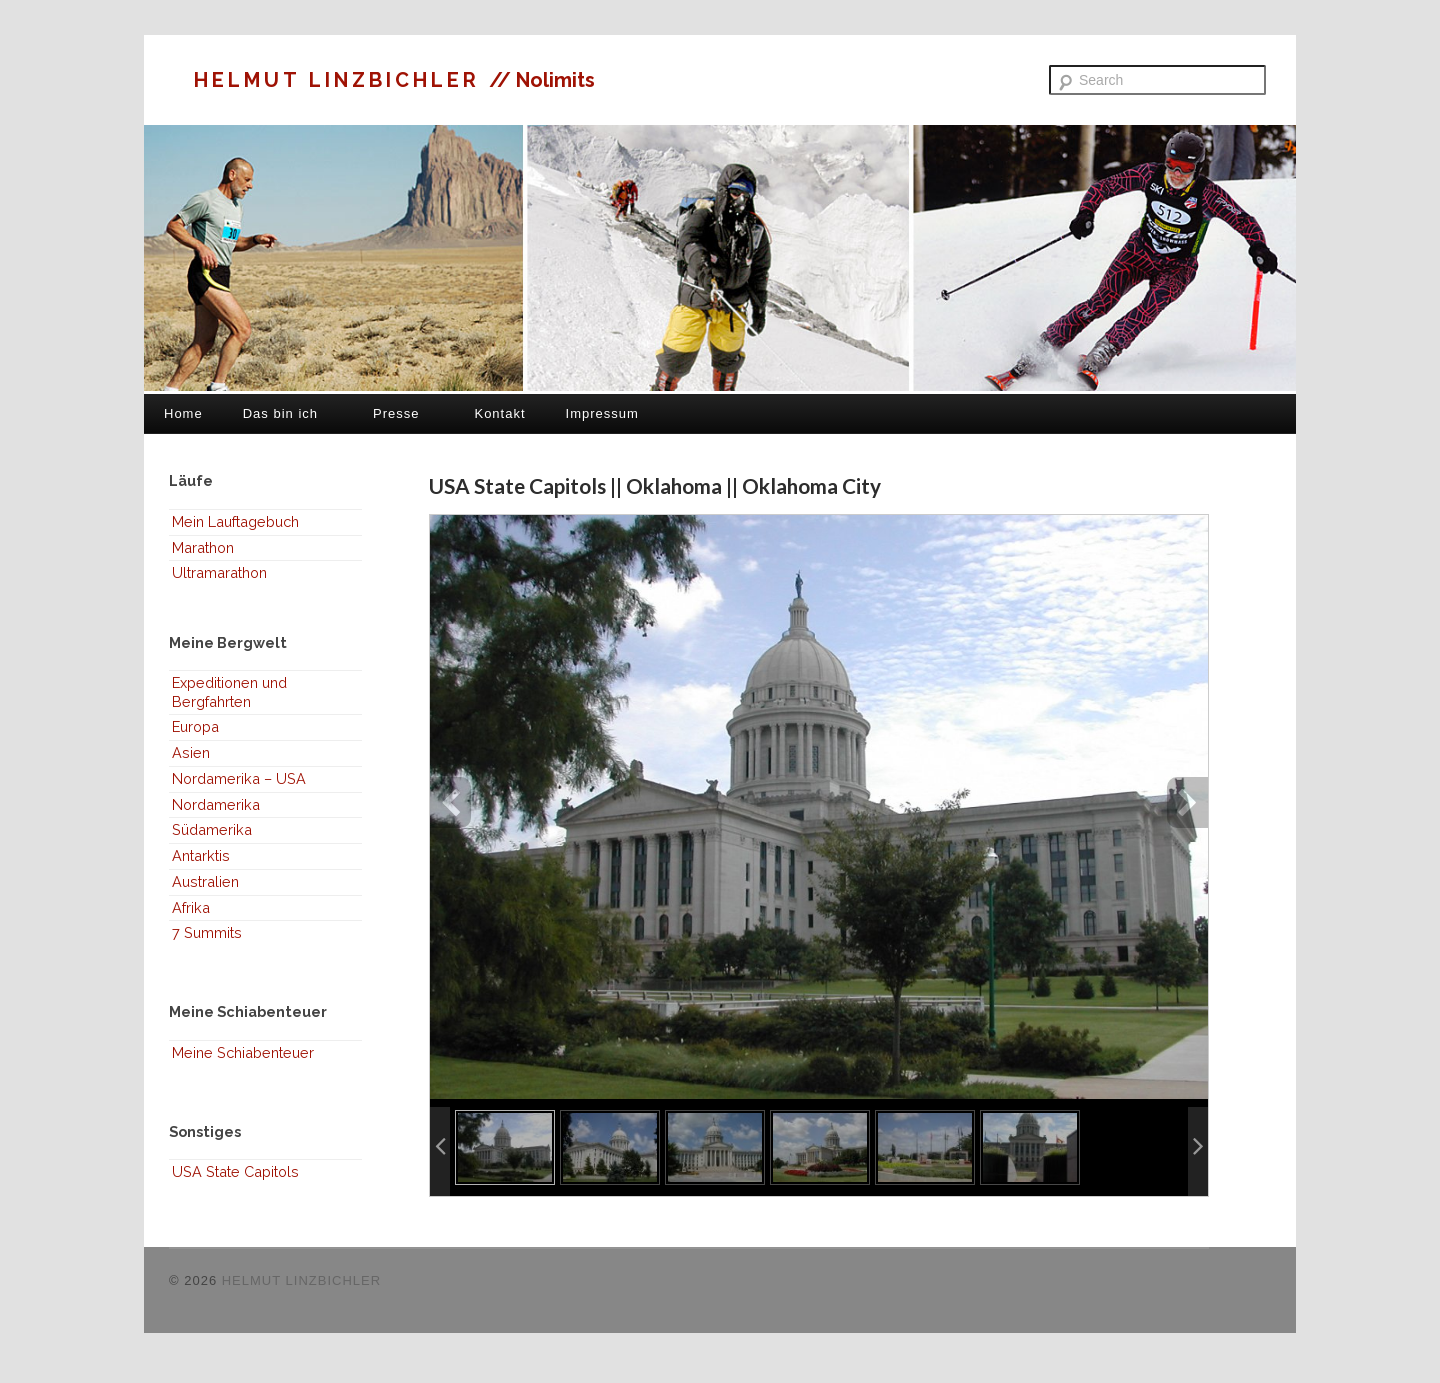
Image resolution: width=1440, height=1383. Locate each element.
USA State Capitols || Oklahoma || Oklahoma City (655, 485)
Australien (205, 881)
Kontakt (499, 413)
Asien (191, 752)
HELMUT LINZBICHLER (341, 80)
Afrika (191, 907)
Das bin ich (280, 413)
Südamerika (212, 829)
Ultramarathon (219, 572)
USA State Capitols (235, 1171)
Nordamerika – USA (239, 778)
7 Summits (207, 932)
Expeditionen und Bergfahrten (229, 692)
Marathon (203, 547)
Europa (195, 726)
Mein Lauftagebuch (235, 521)
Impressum (602, 413)
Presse (396, 413)
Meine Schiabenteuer (243, 1052)
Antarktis (201, 855)
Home (183, 413)
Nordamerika (216, 804)
